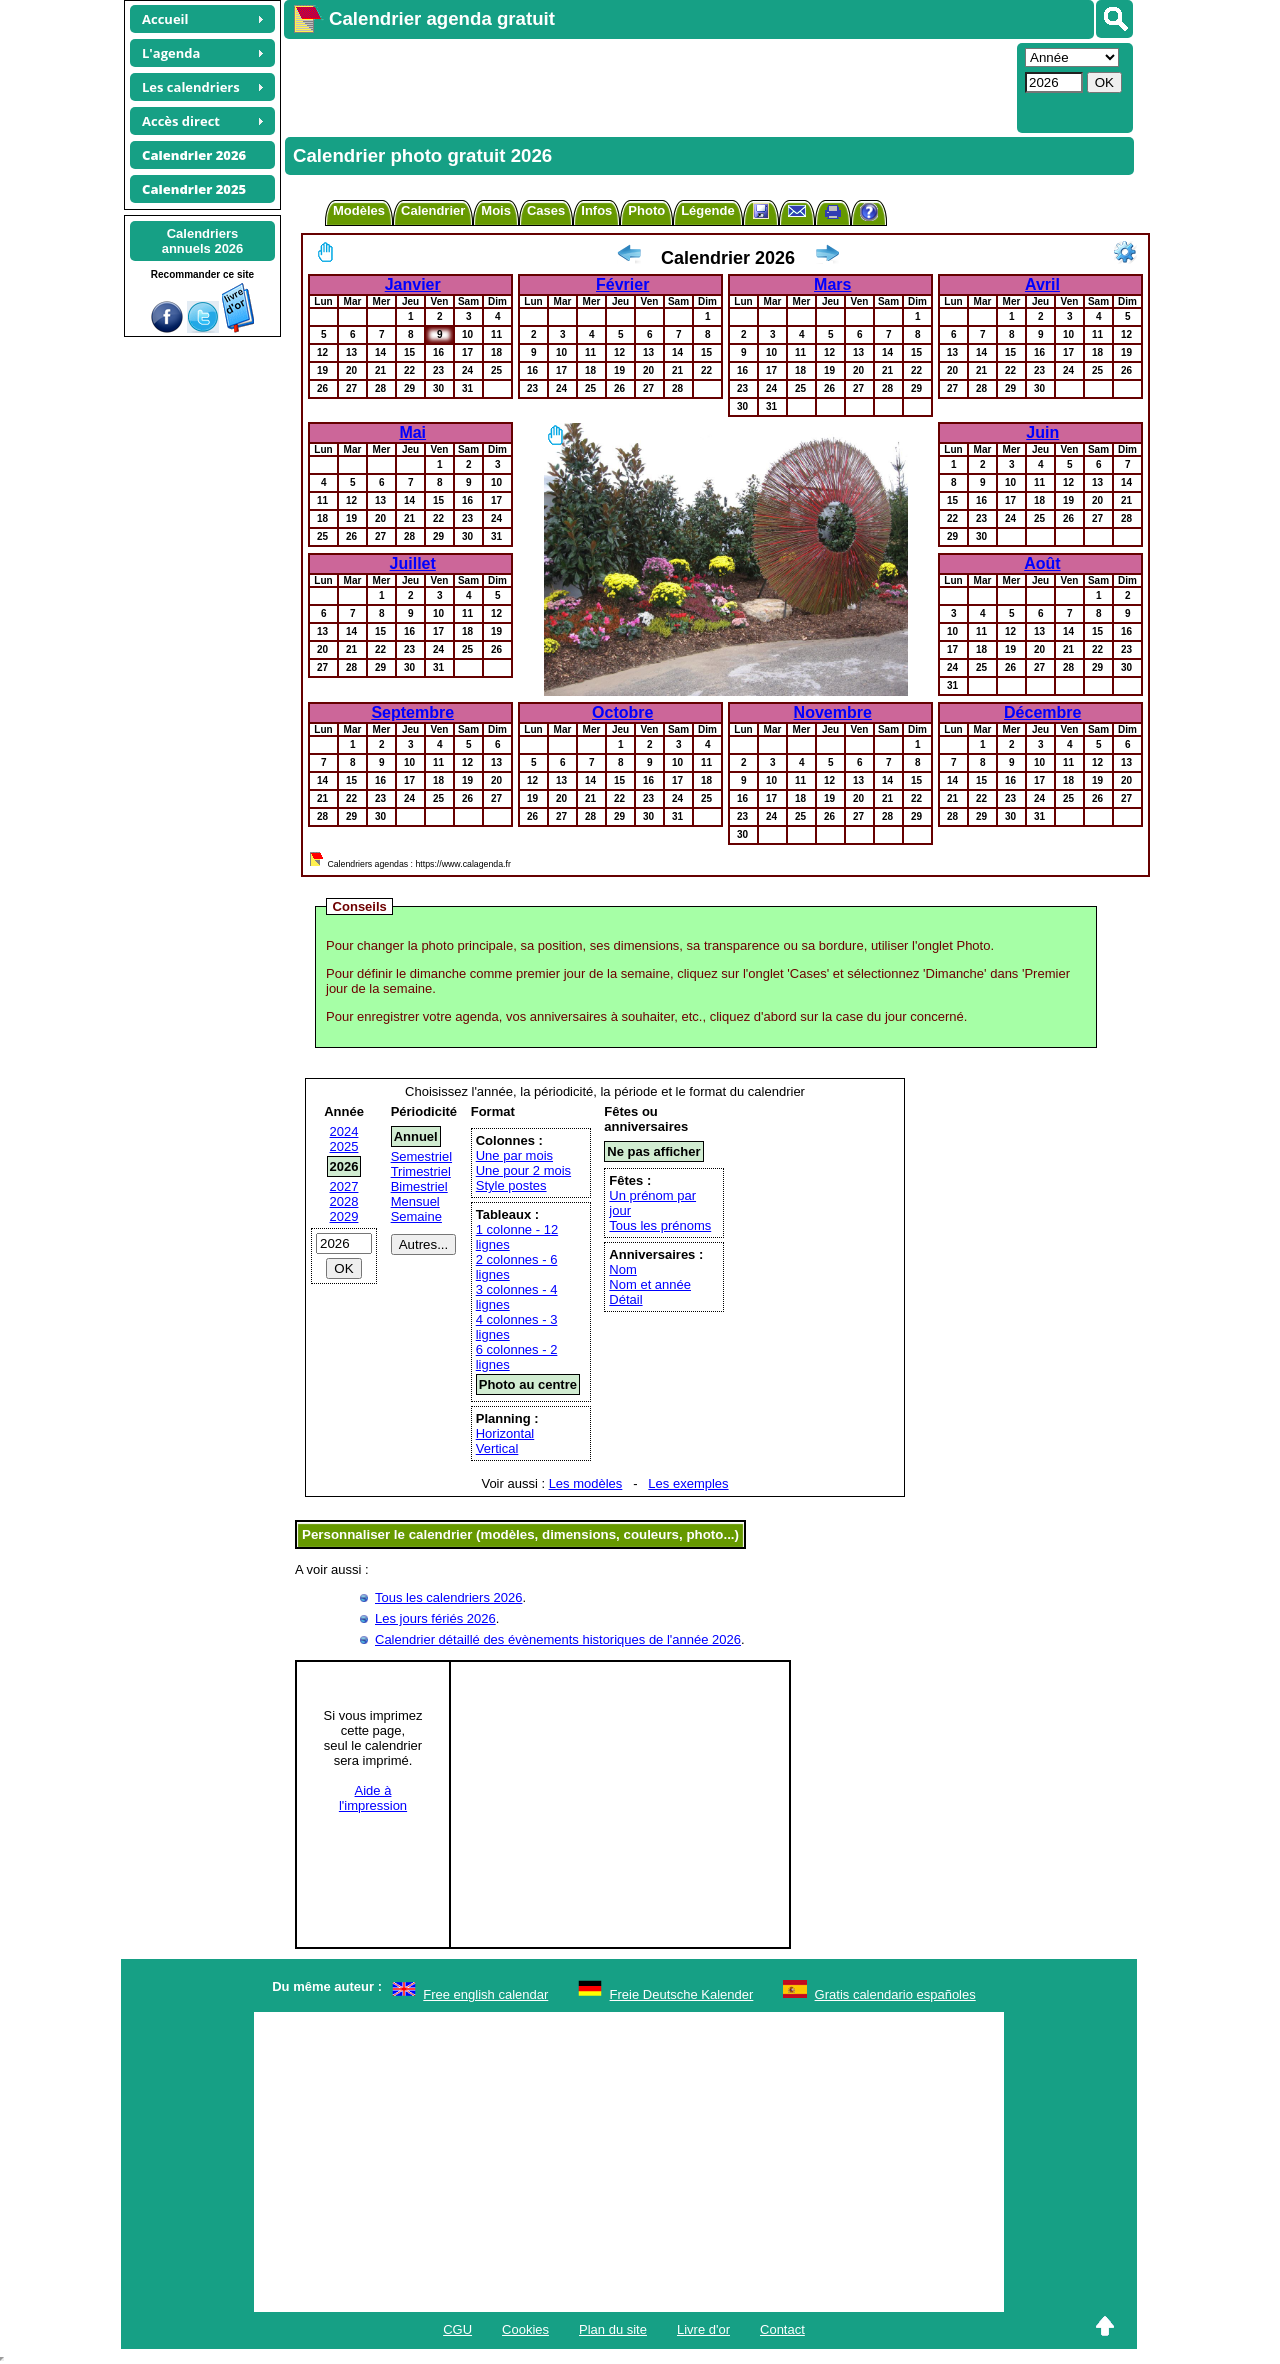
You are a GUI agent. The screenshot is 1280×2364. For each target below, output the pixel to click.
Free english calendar (485, 1994)
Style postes (511, 1185)
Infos (596, 210)
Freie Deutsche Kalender (682, 1994)
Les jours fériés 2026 (435, 1618)
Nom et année (650, 1284)
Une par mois (514, 1155)
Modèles (359, 210)
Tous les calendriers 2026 (448, 1597)
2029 (344, 1216)
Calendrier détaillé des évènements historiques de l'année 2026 (558, 1639)
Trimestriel (421, 1171)
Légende (707, 210)
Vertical (497, 1448)
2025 (344, 1146)
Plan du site (613, 2329)
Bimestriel (419, 1186)
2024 (344, 1131)
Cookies (525, 2329)
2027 (344, 1186)
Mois (496, 210)
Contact (782, 2329)
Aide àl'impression (373, 1798)
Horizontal (505, 1433)
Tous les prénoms (660, 1225)
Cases (546, 210)
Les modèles (586, 1483)
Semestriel (421, 1156)
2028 (344, 1201)
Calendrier (433, 210)
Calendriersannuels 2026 (203, 241)
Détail (625, 1299)
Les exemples (688, 1483)
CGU (457, 2329)
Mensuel (415, 1201)
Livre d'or (703, 2329)
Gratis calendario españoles (895, 1994)
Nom (622, 1269)
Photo (646, 210)
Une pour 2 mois (523, 1170)
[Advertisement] (648, 86)
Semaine (416, 1216)
